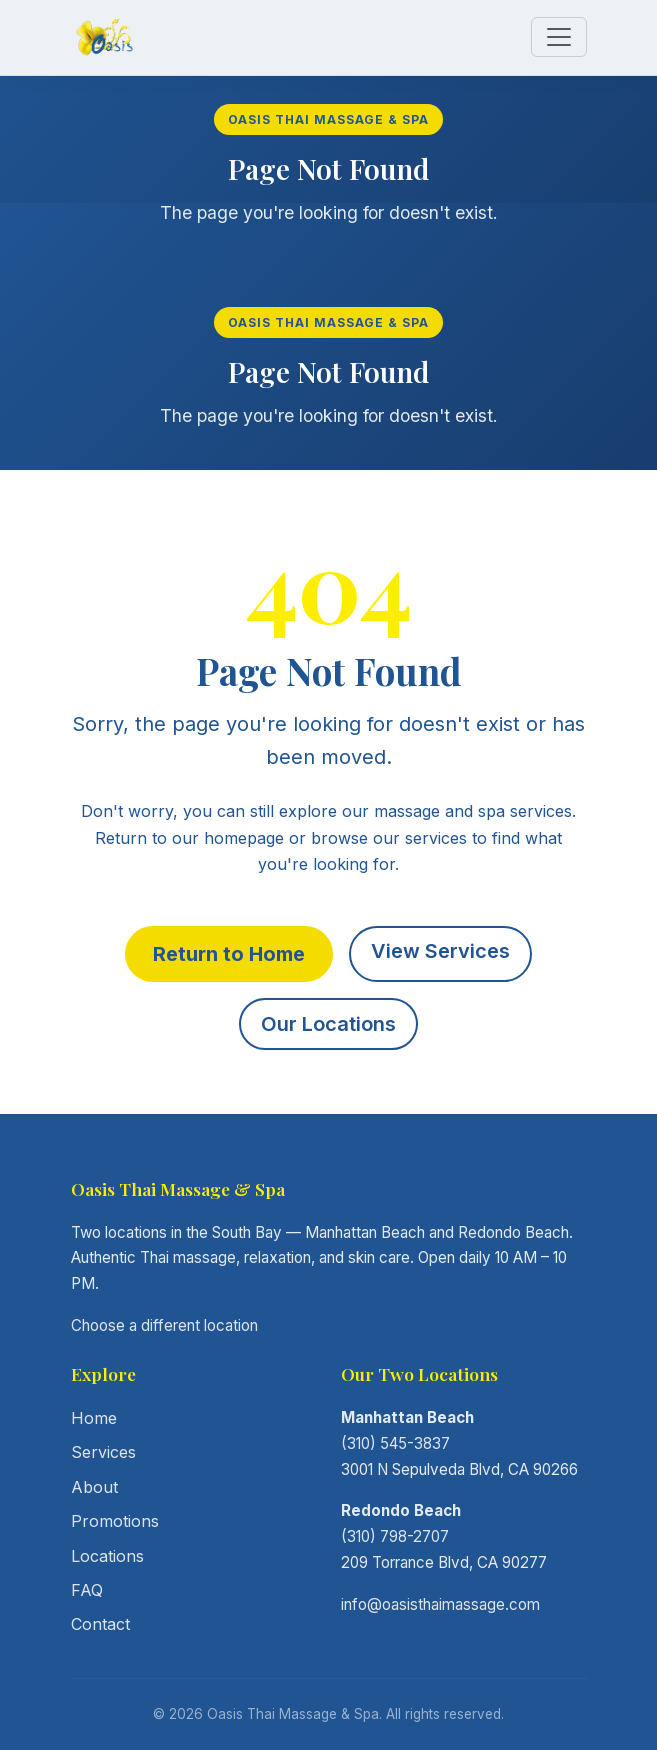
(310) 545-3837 (395, 1443)
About (94, 1487)
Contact (100, 1624)
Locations (107, 1556)
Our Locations (328, 1024)
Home (94, 1418)
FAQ (87, 1590)
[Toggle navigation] (559, 37)
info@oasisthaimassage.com (440, 1604)
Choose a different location (164, 1325)
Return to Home (229, 954)
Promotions (115, 1521)
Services (103, 1452)
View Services (440, 951)
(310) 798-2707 (395, 1536)
